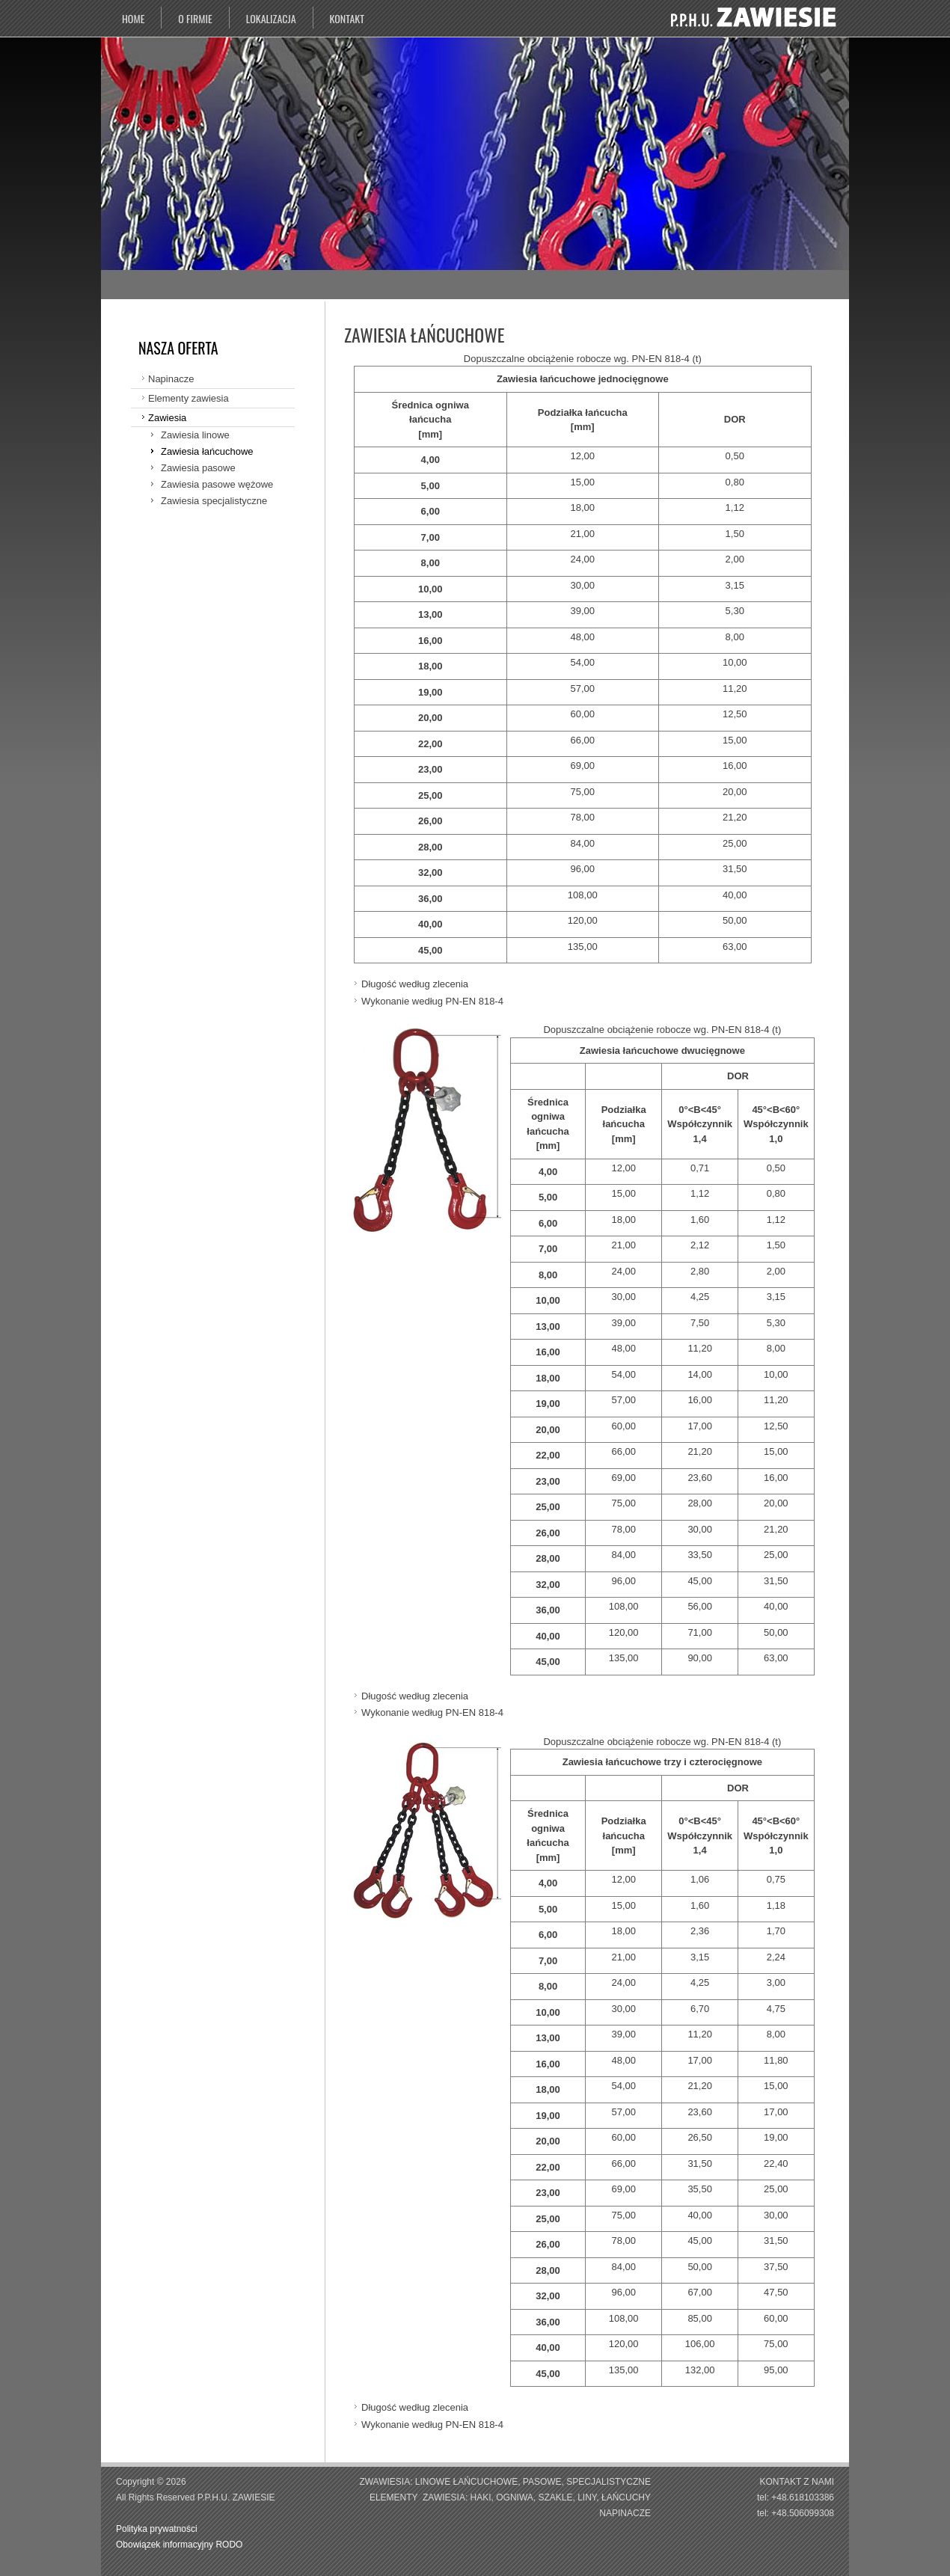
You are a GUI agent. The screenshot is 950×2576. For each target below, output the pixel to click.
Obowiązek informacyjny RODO (179, 2544)
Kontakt (347, 18)
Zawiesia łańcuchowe (207, 451)
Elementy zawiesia (188, 398)
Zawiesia (167, 417)
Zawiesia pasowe (198, 467)
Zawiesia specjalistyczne (214, 500)
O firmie (195, 18)
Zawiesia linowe (195, 435)
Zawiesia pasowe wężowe (217, 484)
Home (133, 18)
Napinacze (171, 378)
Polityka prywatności (158, 2529)
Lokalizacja (271, 18)
